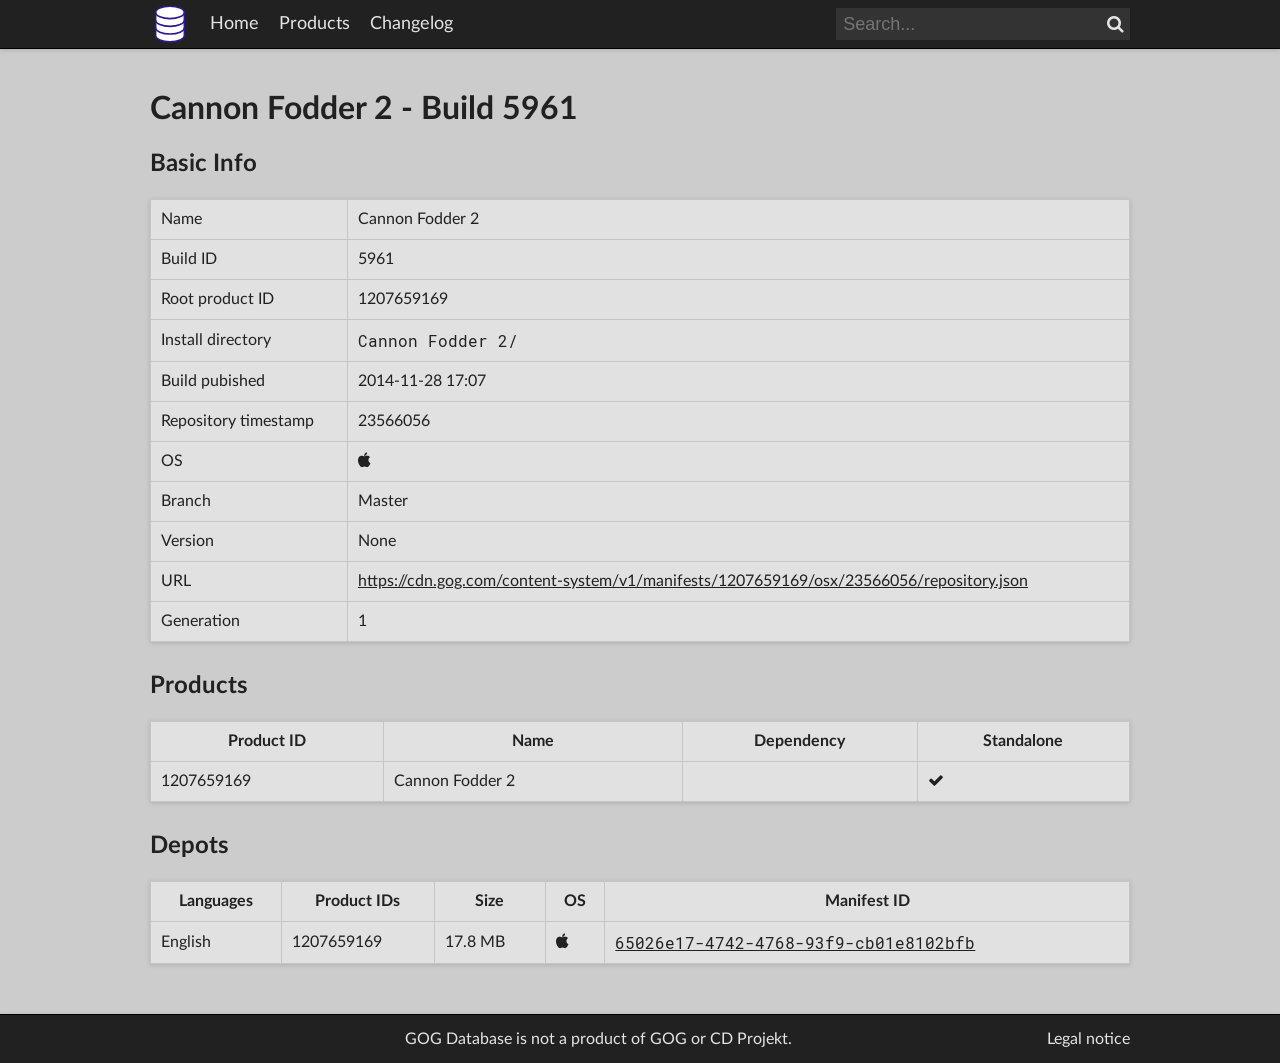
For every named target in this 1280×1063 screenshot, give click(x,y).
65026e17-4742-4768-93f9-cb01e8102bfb (795, 942)
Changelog (411, 24)
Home (234, 24)
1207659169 (403, 299)
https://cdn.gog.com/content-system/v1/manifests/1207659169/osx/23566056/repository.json (693, 581)
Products (314, 24)
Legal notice (1088, 1039)
